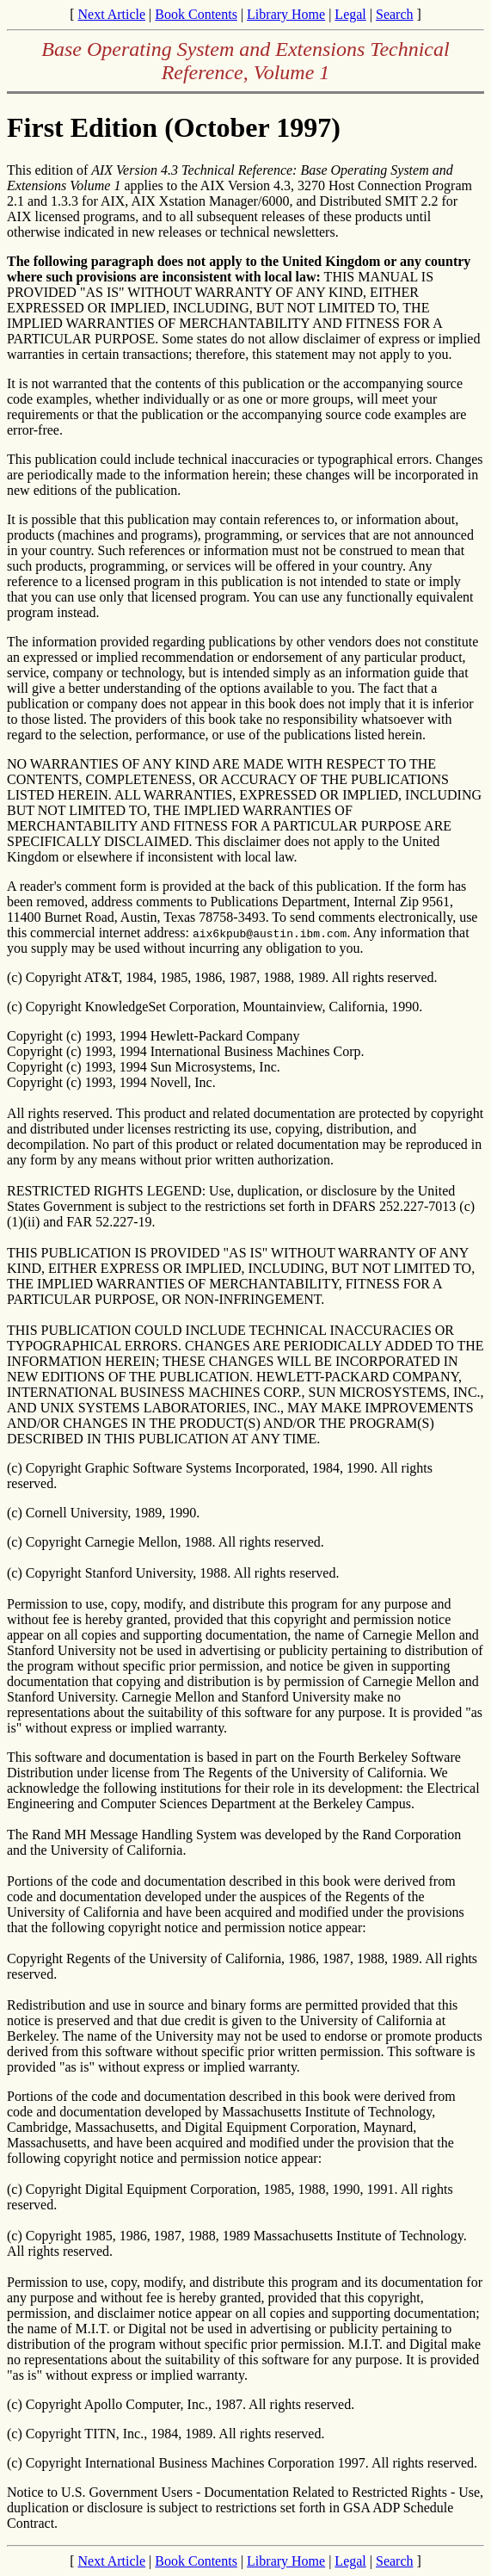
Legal (349, 14)
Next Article (111, 14)
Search (395, 14)
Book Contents (196, 14)
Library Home (286, 14)
